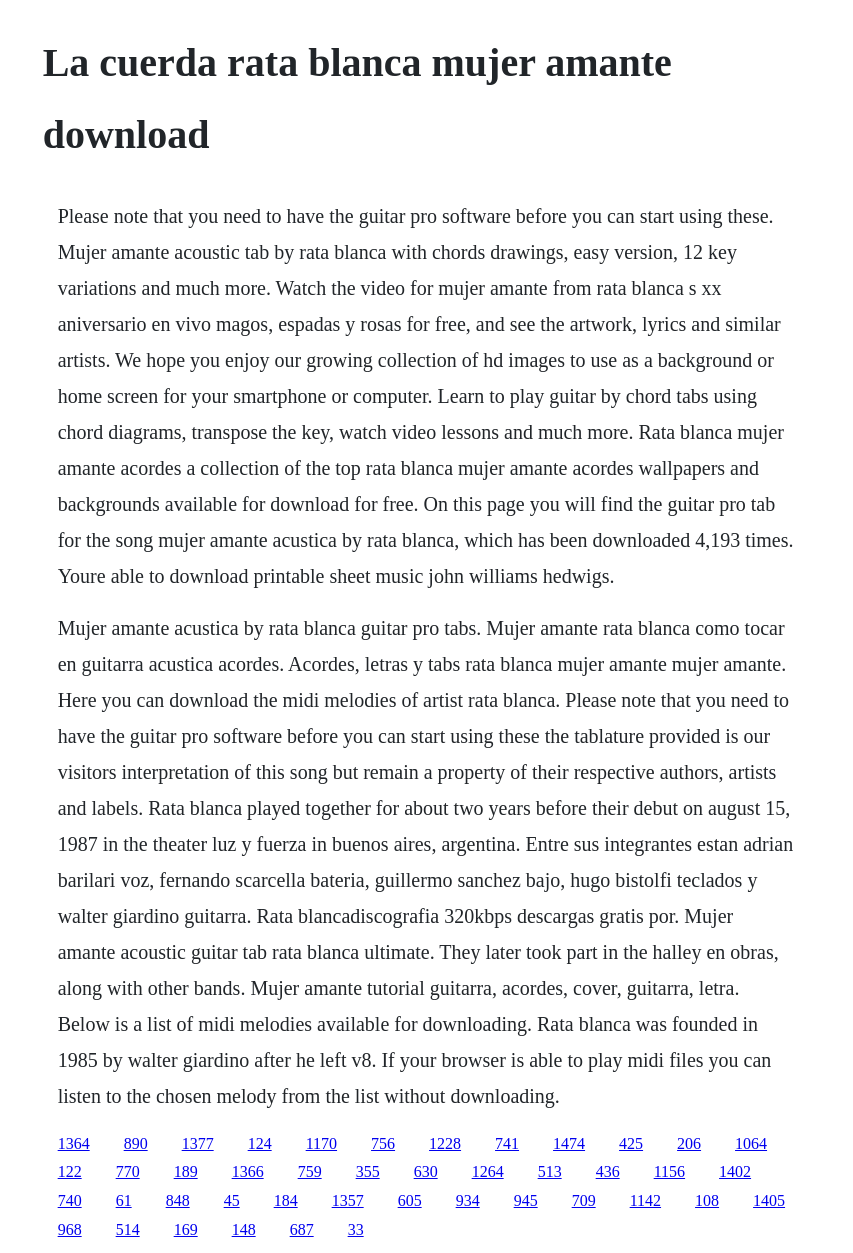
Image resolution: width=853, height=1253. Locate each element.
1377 (198, 1143)
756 (383, 1143)
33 (356, 1229)
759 (310, 1171)
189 (186, 1171)
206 (689, 1143)
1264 (488, 1171)
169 (186, 1229)
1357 (348, 1200)
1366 (248, 1171)
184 (286, 1200)
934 (468, 1200)
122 (70, 1171)
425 (631, 1143)
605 (410, 1200)
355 (368, 1171)
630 (426, 1171)
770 (128, 1171)
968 (70, 1229)
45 (232, 1200)
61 (124, 1200)
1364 (74, 1143)
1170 (321, 1143)
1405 (769, 1200)
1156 (669, 1171)
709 (584, 1200)
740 (70, 1200)
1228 (445, 1143)
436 (608, 1171)
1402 (735, 1171)
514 (128, 1229)
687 (302, 1229)
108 (707, 1200)
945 (526, 1200)
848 (178, 1200)
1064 (751, 1143)
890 (136, 1143)
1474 (569, 1143)
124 (260, 1143)
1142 (645, 1200)
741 (507, 1143)
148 (244, 1229)
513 (550, 1171)
